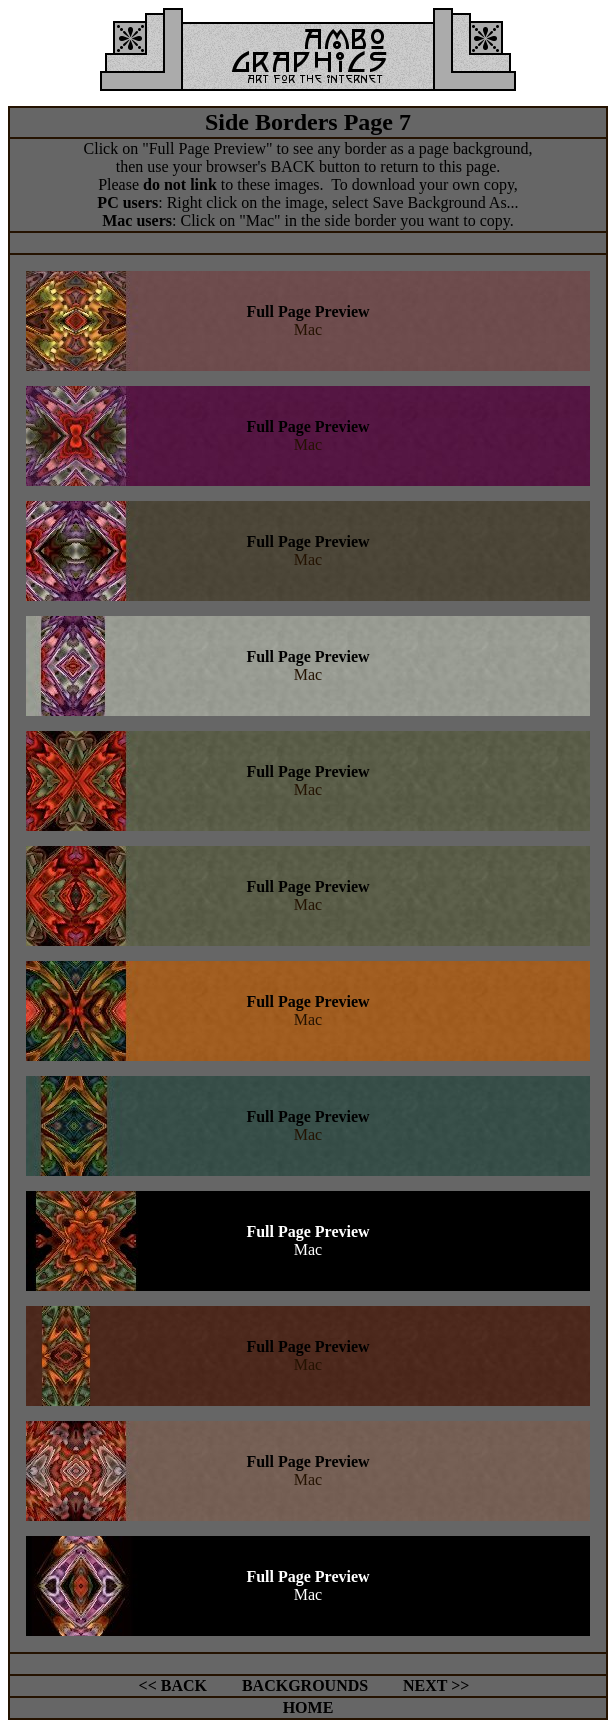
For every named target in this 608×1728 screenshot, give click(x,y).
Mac (308, 329)
